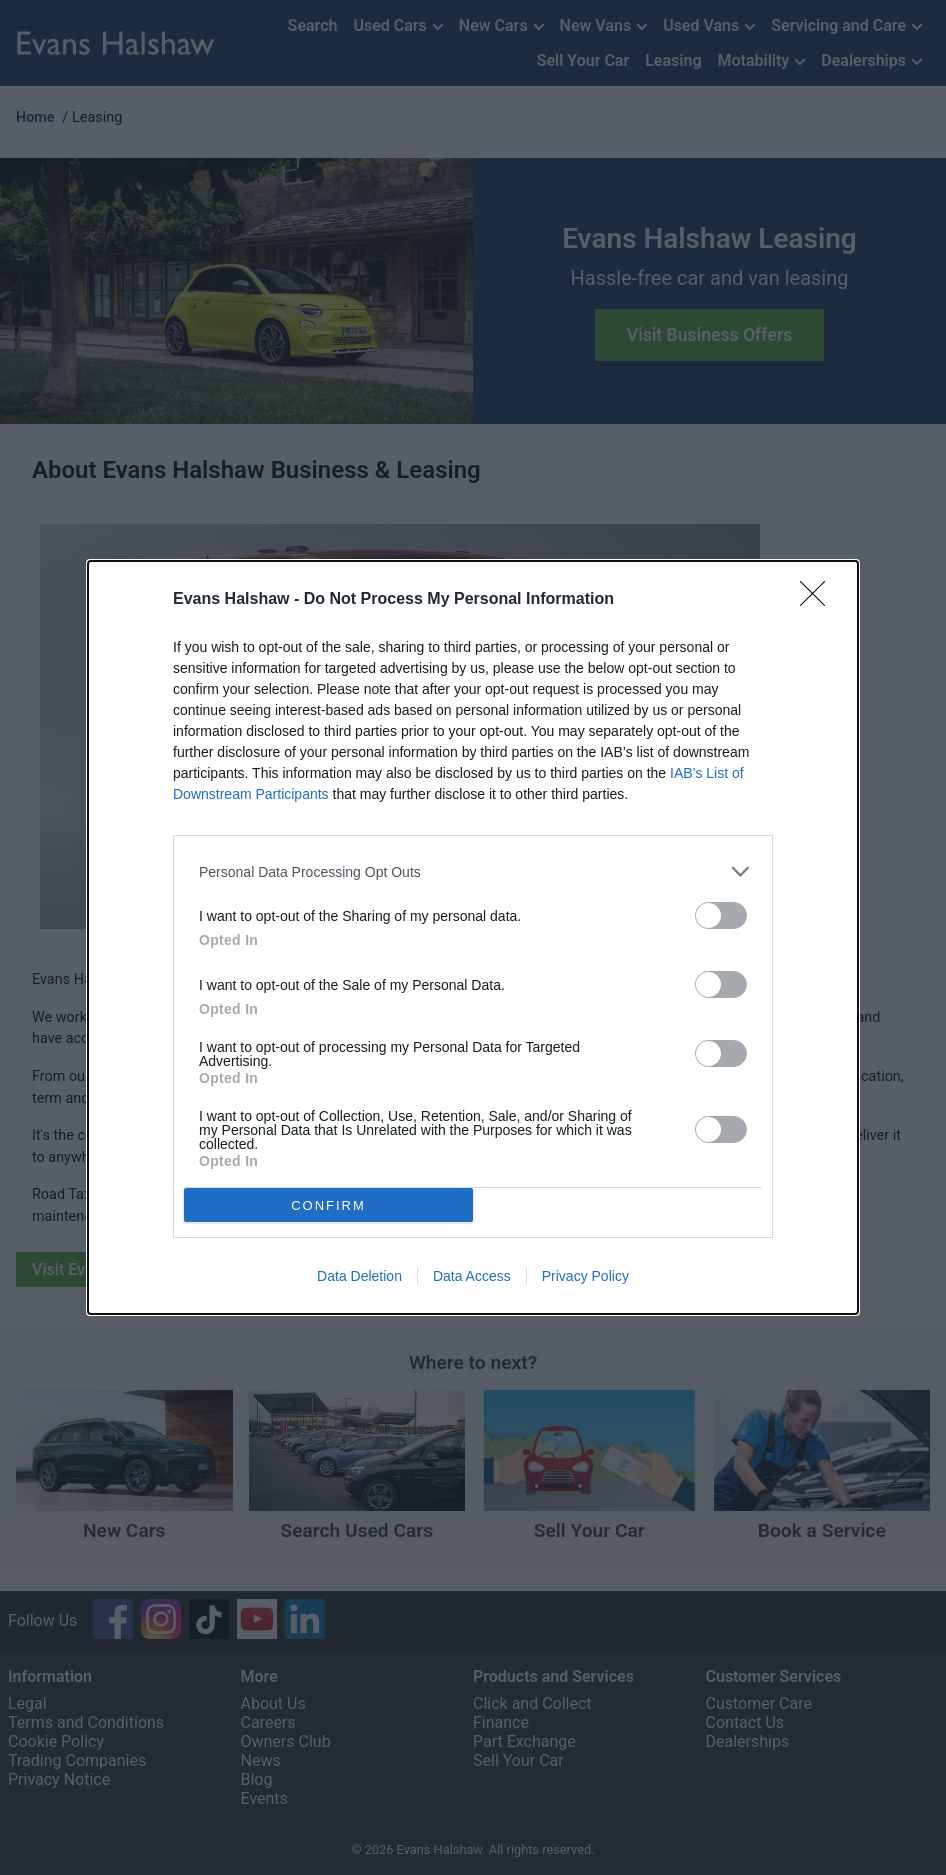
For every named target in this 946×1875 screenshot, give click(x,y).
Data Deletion (359, 1276)
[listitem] (473, 871)
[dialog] (473, 937)
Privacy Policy (585, 1276)
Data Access (472, 1276)
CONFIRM (328, 1205)
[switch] (721, 915)
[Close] (819, 600)
